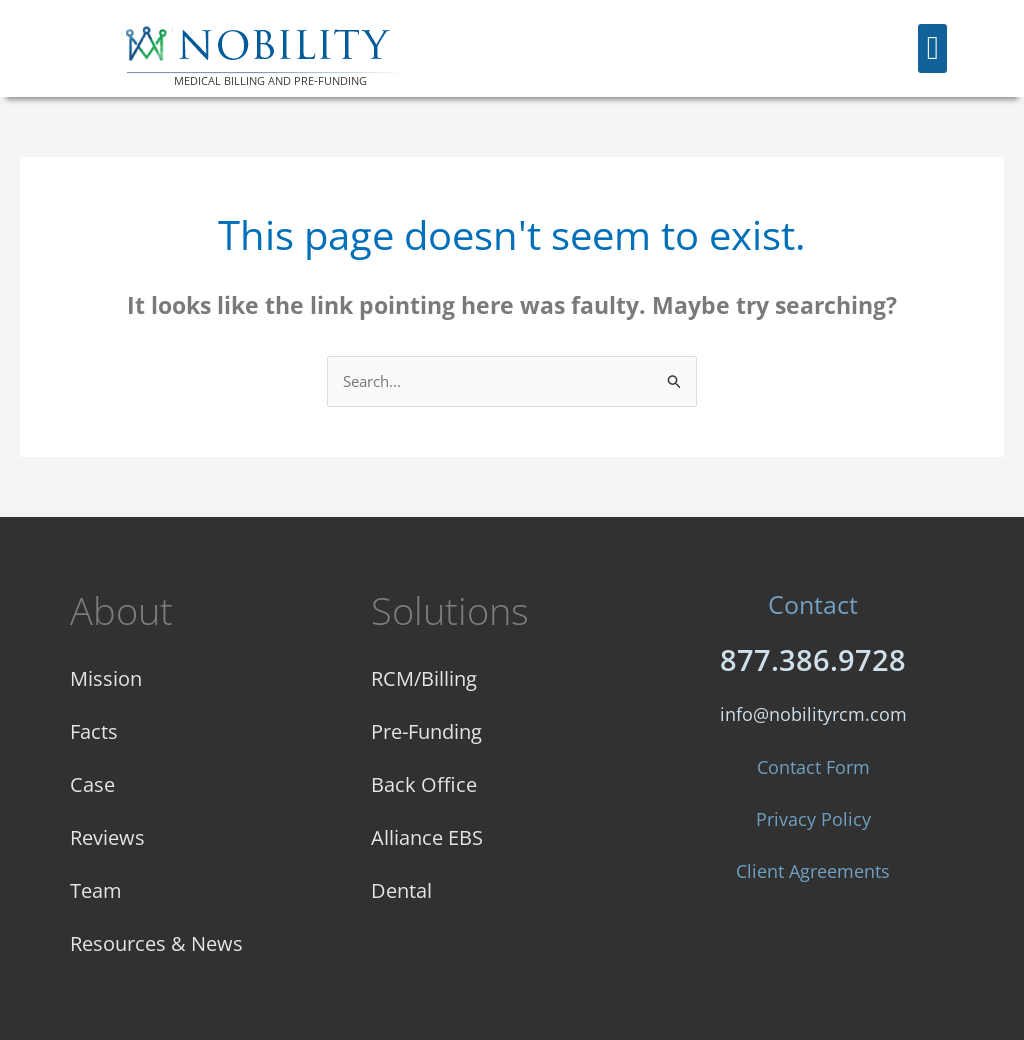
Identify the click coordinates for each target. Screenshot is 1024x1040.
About (121, 610)
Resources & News (156, 943)
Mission (106, 678)
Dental (401, 890)
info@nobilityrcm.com (813, 714)
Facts (94, 731)
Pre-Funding (426, 731)
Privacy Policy (813, 819)
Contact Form (813, 767)
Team (96, 890)
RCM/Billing (424, 678)
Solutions (450, 610)
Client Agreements (813, 871)
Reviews (107, 837)
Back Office (424, 784)
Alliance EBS (427, 837)
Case (92, 784)
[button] (932, 49)
